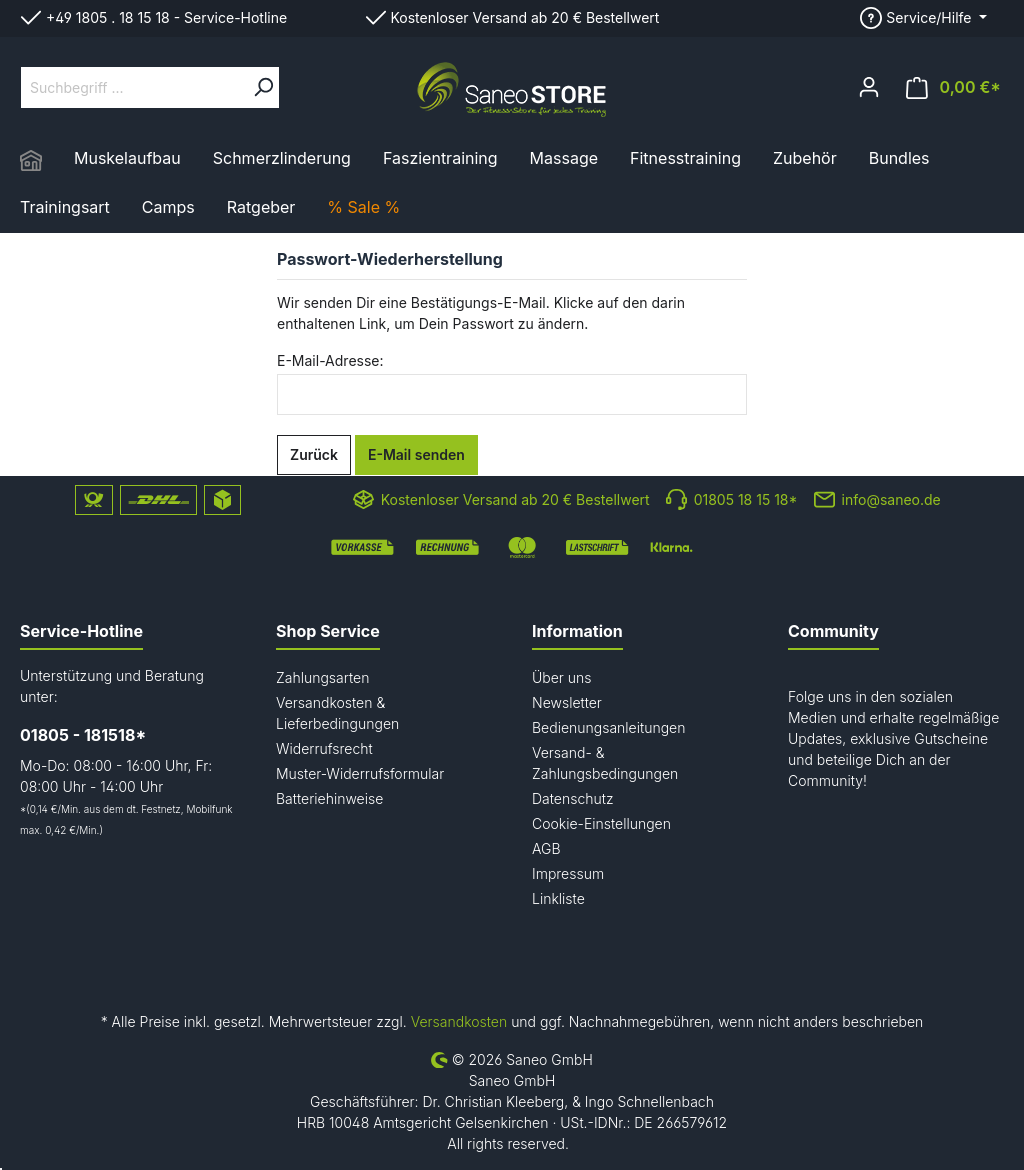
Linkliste (558, 898)
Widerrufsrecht (324, 748)
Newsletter (567, 702)
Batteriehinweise (329, 798)
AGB (546, 848)
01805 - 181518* (83, 735)
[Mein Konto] (869, 87)
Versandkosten (459, 1021)
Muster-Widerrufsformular (360, 773)
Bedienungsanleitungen (608, 727)
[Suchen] (263, 87)
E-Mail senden (416, 454)
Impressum (568, 873)
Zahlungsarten (322, 677)
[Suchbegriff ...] (134, 87)
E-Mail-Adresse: (330, 360)
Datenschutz (573, 798)
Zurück (314, 454)
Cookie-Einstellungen (601, 823)
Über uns (562, 677)
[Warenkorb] (953, 87)
